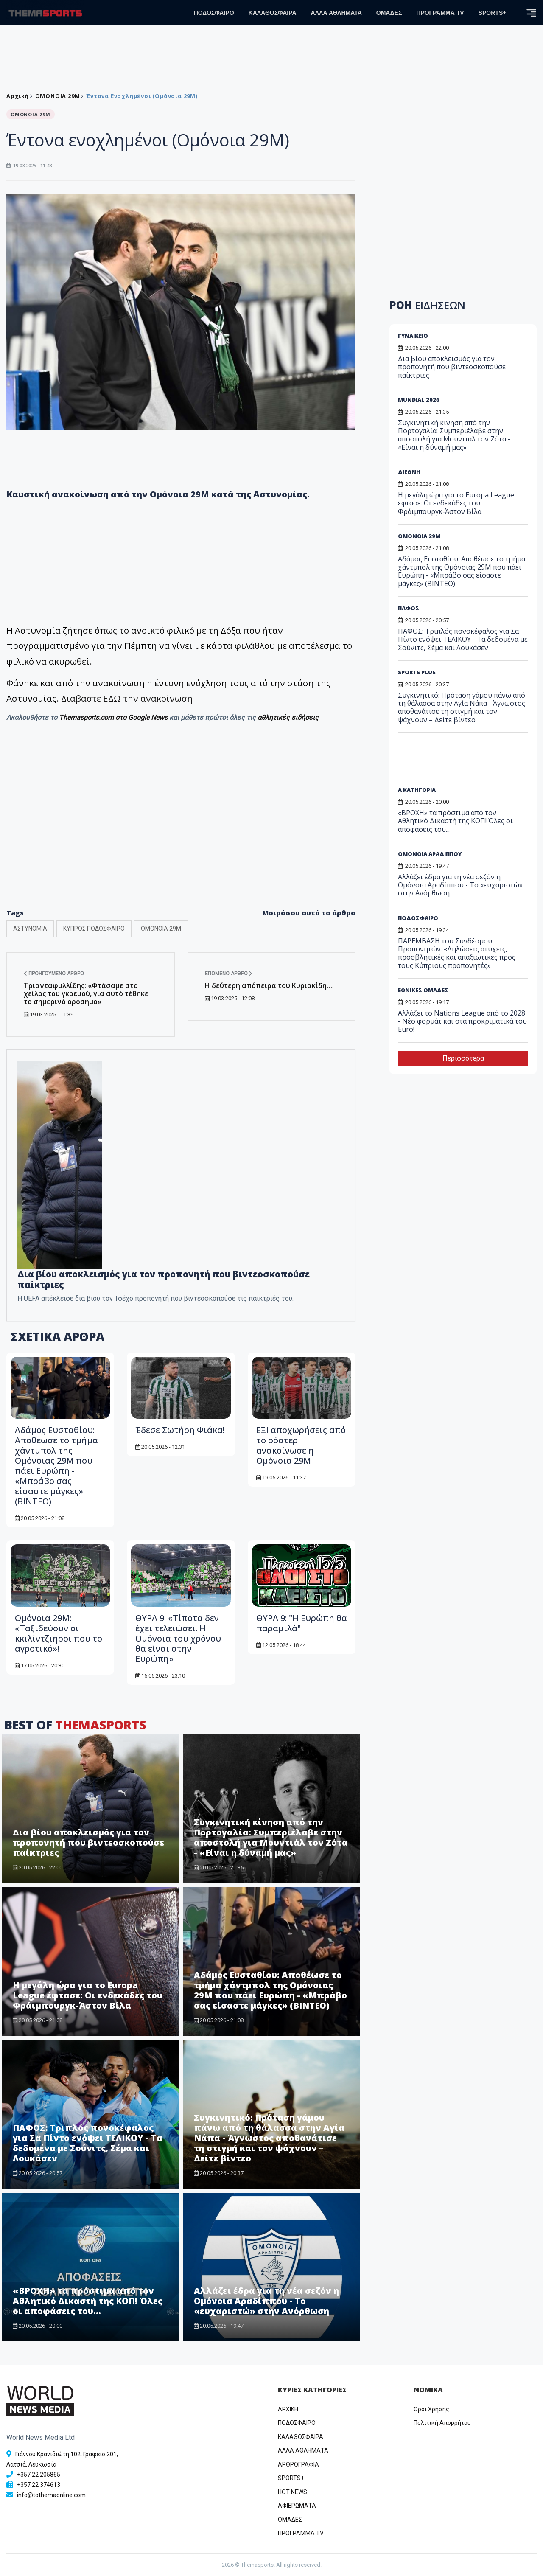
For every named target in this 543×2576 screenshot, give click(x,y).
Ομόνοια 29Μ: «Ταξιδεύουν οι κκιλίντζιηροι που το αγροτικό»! (58, 1633)
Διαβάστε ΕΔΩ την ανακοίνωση (127, 698)
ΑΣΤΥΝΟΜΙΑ (30, 928)
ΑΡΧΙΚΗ (288, 2409)
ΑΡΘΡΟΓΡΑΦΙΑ (298, 2464)
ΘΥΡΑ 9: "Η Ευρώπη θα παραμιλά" (301, 1623)
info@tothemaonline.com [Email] (51, 2495)
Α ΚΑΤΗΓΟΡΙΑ (417, 790)
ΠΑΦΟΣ (408, 608)
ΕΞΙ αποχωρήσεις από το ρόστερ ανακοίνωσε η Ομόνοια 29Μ (301, 1445)
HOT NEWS (292, 2492)
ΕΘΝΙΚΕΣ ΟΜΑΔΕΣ (423, 990)
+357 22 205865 (38, 2474)
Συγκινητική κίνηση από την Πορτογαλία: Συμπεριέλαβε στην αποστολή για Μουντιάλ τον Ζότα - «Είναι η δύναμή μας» (271, 1837)
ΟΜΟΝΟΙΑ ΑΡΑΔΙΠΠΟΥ (430, 854)
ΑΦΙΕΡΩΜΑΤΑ (297, 2505)
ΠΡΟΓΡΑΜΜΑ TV (440, 12)
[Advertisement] (181, 832)
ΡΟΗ (427, 305)
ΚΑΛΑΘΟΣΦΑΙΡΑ (273, 12)
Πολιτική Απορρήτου (442, 2422)
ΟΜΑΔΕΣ (389, 12)
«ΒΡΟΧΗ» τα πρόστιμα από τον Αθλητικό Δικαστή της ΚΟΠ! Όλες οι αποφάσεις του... (87, 2301)
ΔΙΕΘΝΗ (409, 472)
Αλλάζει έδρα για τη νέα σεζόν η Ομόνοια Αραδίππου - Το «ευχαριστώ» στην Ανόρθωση (266, 2301)
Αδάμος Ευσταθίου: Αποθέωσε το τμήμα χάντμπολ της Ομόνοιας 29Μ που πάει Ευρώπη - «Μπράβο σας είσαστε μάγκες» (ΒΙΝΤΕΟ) (56, 1465)
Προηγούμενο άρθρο (54, 974)
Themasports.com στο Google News (114, 717)
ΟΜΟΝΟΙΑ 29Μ (57, 96)
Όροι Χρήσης (431, 2409)
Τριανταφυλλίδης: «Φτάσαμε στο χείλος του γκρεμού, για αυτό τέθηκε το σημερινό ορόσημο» (86, 993)
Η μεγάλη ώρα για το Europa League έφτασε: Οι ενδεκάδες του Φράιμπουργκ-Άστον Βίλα (87, 1995)
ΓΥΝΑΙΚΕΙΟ (413, 336)
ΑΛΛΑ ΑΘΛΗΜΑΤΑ (336, 12)
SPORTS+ (493, 12)
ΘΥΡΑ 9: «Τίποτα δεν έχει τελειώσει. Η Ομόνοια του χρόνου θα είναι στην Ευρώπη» (178, 1638)
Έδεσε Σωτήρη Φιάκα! (179, 1430)
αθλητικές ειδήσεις (288, 717)
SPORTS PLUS (417, 672)
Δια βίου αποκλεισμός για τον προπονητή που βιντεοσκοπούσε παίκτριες (88, 1842)
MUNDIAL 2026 (418, 400)
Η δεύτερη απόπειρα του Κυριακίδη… (269, 985)
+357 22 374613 (38, 2484)
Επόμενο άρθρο (228, 974)
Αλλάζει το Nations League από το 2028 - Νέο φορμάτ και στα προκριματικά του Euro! (462, 1021)
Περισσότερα (463, 1058)
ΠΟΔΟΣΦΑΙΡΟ (214, 12)
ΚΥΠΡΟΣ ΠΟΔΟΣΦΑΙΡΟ (94, 928)
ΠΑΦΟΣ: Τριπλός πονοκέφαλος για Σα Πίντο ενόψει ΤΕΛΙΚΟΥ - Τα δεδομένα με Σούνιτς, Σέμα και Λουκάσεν (87, 2143)
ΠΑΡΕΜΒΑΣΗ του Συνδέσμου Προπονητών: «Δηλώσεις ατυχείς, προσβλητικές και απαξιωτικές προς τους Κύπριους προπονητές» (456, 953)
